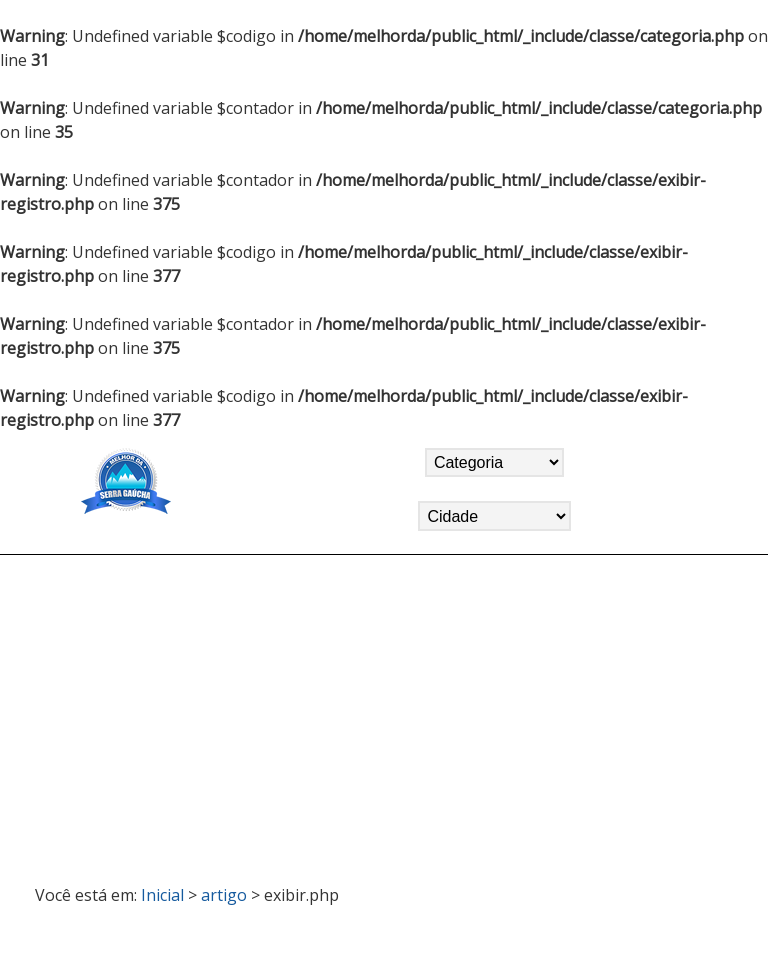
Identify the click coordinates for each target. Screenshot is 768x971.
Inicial (162, 895)
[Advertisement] (384, 711)
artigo (224, 895)
